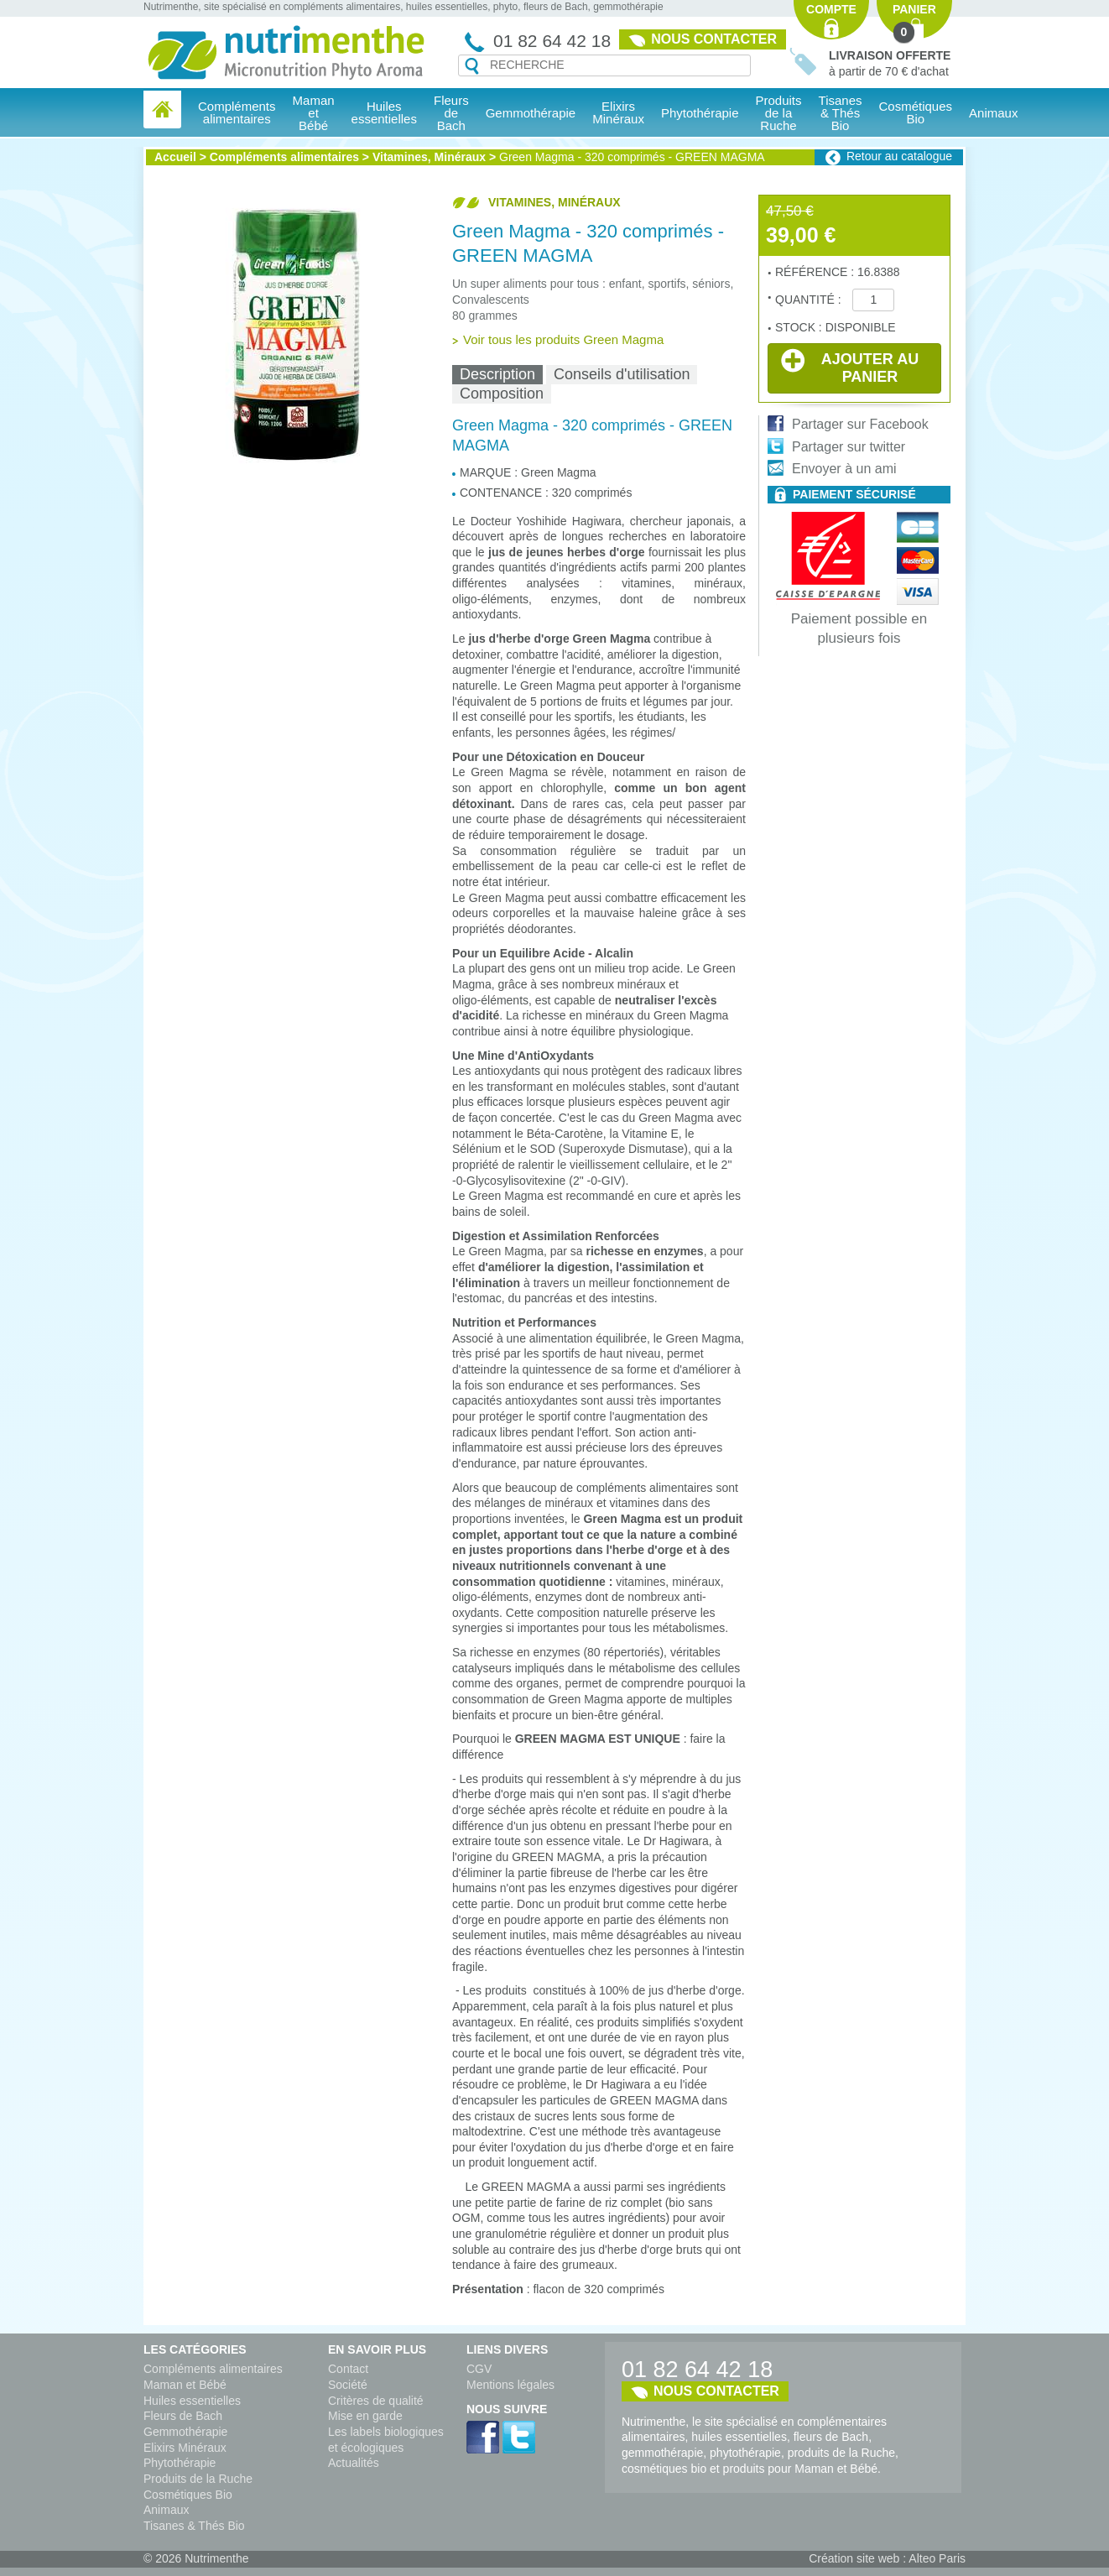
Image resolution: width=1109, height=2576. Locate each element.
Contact (348, 2368)
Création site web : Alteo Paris (887, 2558)
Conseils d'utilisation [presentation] (622, 374)
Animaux (993, 113)
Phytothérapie (179, 2462)
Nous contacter (714, 39)
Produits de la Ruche (779, 113)
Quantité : (809, 299)
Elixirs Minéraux (618, 112)
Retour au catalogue (899, 156)
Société (347, 2384)
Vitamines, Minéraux (429, 157)
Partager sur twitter (848, 447)
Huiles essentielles (192, 2400)
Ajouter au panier (850, 366)
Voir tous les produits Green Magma (563, 339)
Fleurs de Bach (182, 2415)
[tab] (497, 374)
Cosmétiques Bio (187, 2494)
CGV (479, 2368)
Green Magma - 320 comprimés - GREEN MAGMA (632, 157)
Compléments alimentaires (284, 157)
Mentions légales (510, 2384)
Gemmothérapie (185, 2431)
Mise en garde (365, 2415)
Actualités (353, 2462)
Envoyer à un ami (844, 468)
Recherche (472, 66)
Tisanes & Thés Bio (194, 2525)
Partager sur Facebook (860, 424)
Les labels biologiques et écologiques (386, 2439)
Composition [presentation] (502, 393)
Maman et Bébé (184, 2384)
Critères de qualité (376, 2400)
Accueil (175, 157)
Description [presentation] (497, 374)
